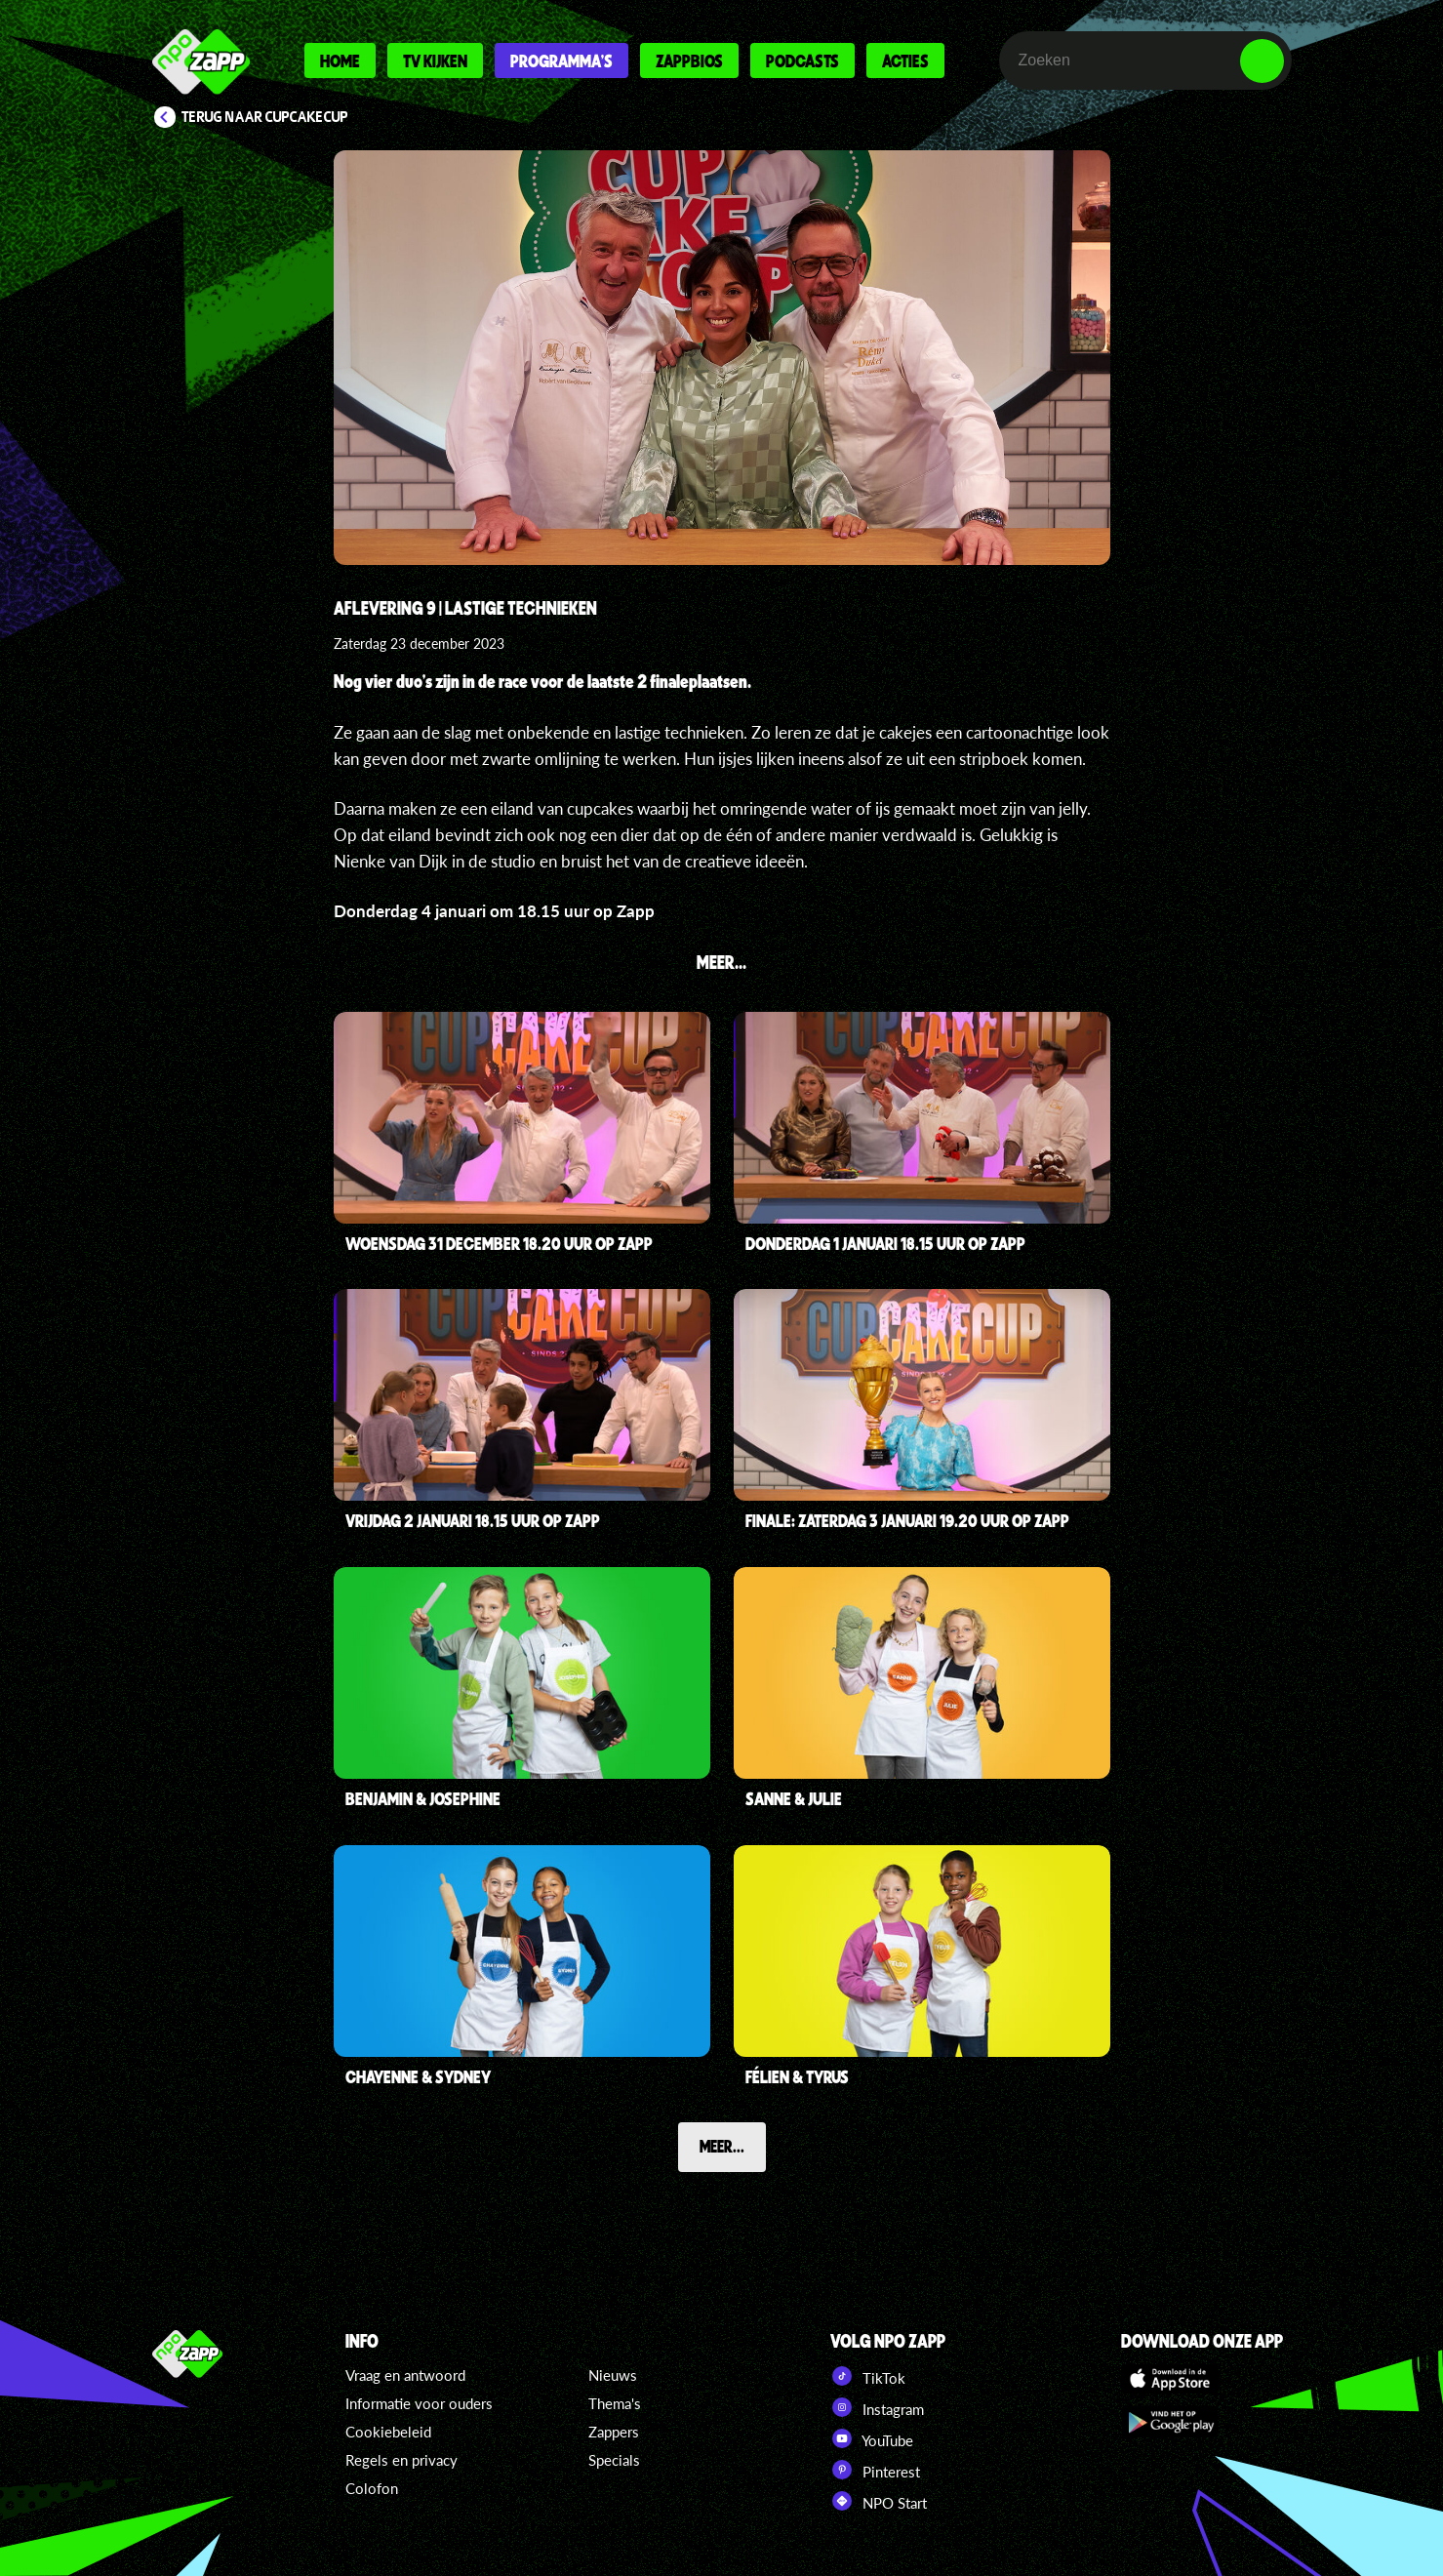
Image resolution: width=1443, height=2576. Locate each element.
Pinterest (875, 2469)
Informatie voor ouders (419, 2403)
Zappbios (689, 60)
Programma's (561, 60)
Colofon (371, 2488)
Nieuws (612, 2375)
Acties (905, 60)
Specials (614, 2460)
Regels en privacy (401, 2460)
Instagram (877, 2407)
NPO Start (878, 2501)
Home (340, 60)
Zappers (613, 2431)
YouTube (871, 2438)
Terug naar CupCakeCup (264, 117)
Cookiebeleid (388, 2431)
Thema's (614, 2403)
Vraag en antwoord (405, 2375)
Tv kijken (435, 60)
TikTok (867, 2376)
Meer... (722, 2145)
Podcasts (802, 60)
